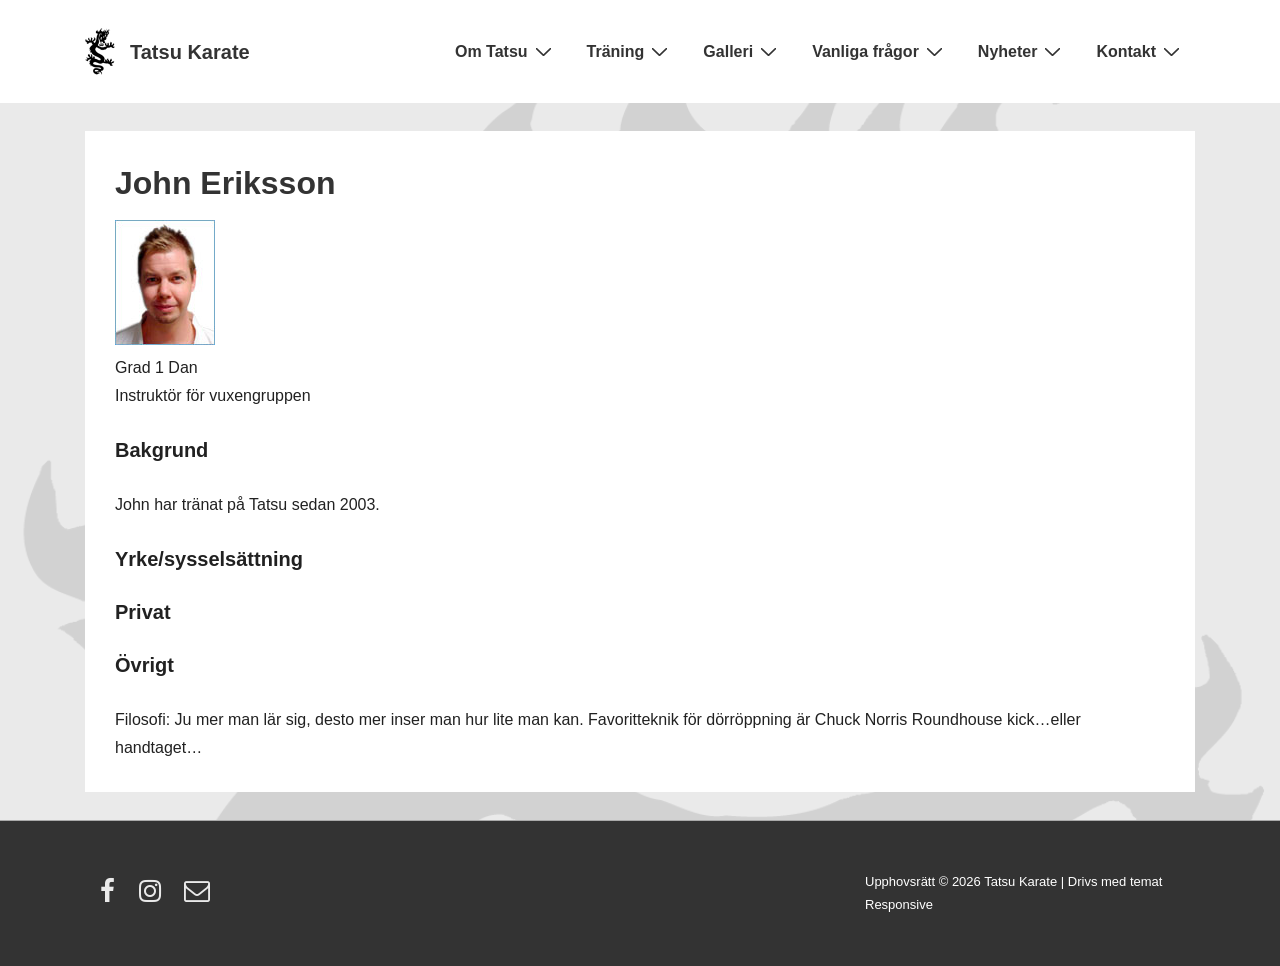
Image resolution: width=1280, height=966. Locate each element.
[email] (199, 897)
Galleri (742, 51)
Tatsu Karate (190, 52)
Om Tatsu (506, 51)
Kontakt (1140, 51)
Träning (630, 51)
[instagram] (154, 897)
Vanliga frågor (880, 51)
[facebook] (112, 897)
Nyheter (1022, 51)
